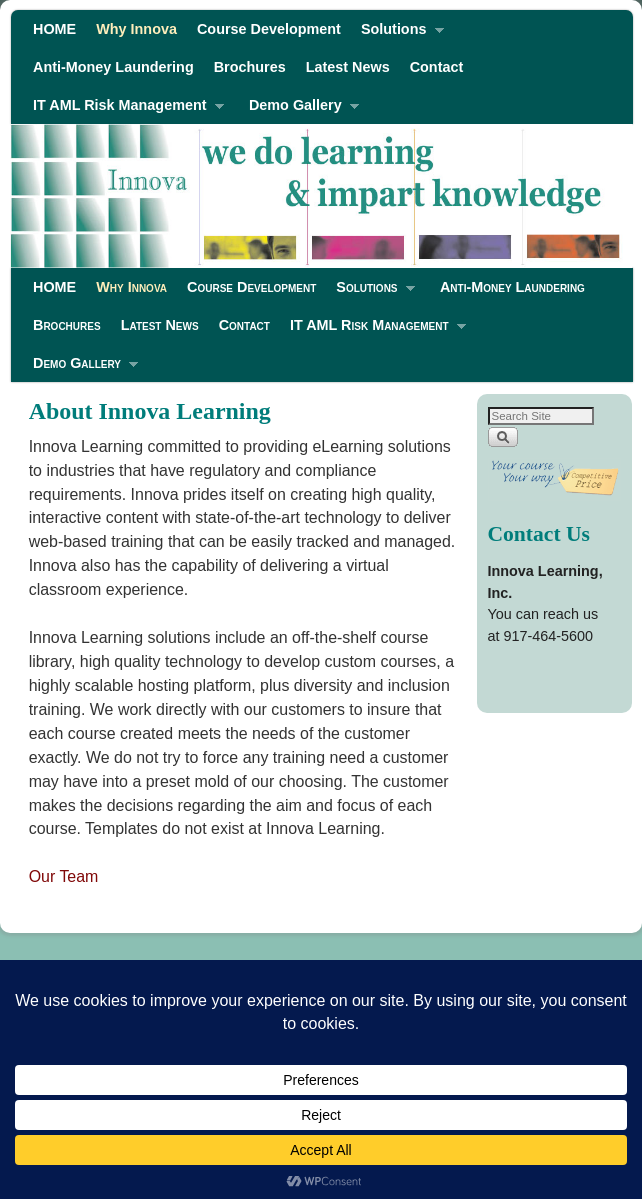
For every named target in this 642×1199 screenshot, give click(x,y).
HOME (54, 29)
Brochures (250, 67)
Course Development (269, 29)
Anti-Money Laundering (113, 67)
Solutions (397, 34)
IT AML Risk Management (123, 110)
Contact (437, 67)
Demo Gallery (299, 110)
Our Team (64, 876)
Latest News (348, 67)
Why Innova (136, 29)
